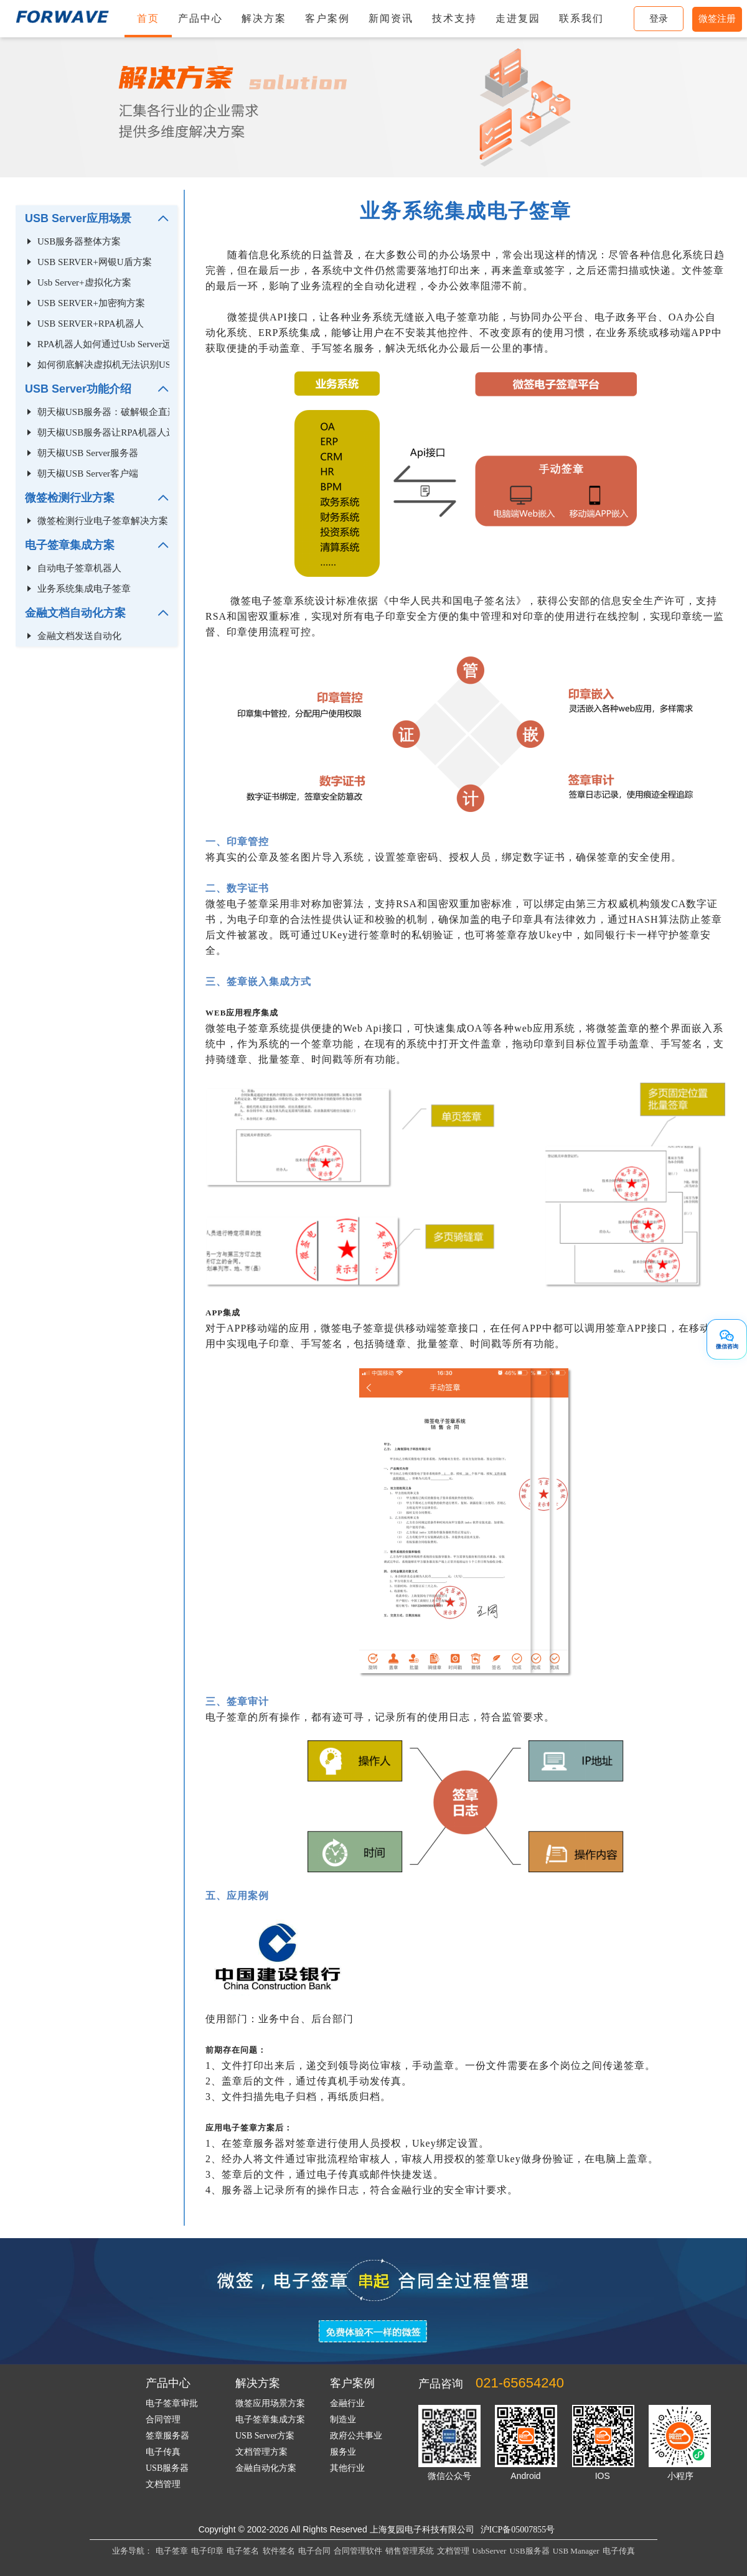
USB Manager (576, 2550)
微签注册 (717, 19)
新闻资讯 (391, 18)
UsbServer (489, 2550)
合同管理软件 (358, 2550)
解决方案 (264, 18)
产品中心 (200, 18)
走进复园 (518, 18)
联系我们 (581, 18)
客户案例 (327, 18)
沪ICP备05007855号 (518, 2529)
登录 (658, 19)
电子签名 (243, 2550)
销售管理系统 (409, 2550)
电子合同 (314, 2550)
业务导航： (132, 2550)
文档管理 (453, 2550)
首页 (148, 18)
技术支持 (454, 18)
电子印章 (207, 2550)
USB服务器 (529, 2550)
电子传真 (619, 2550)
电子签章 (172, 2550)
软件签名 (279, 2550)
